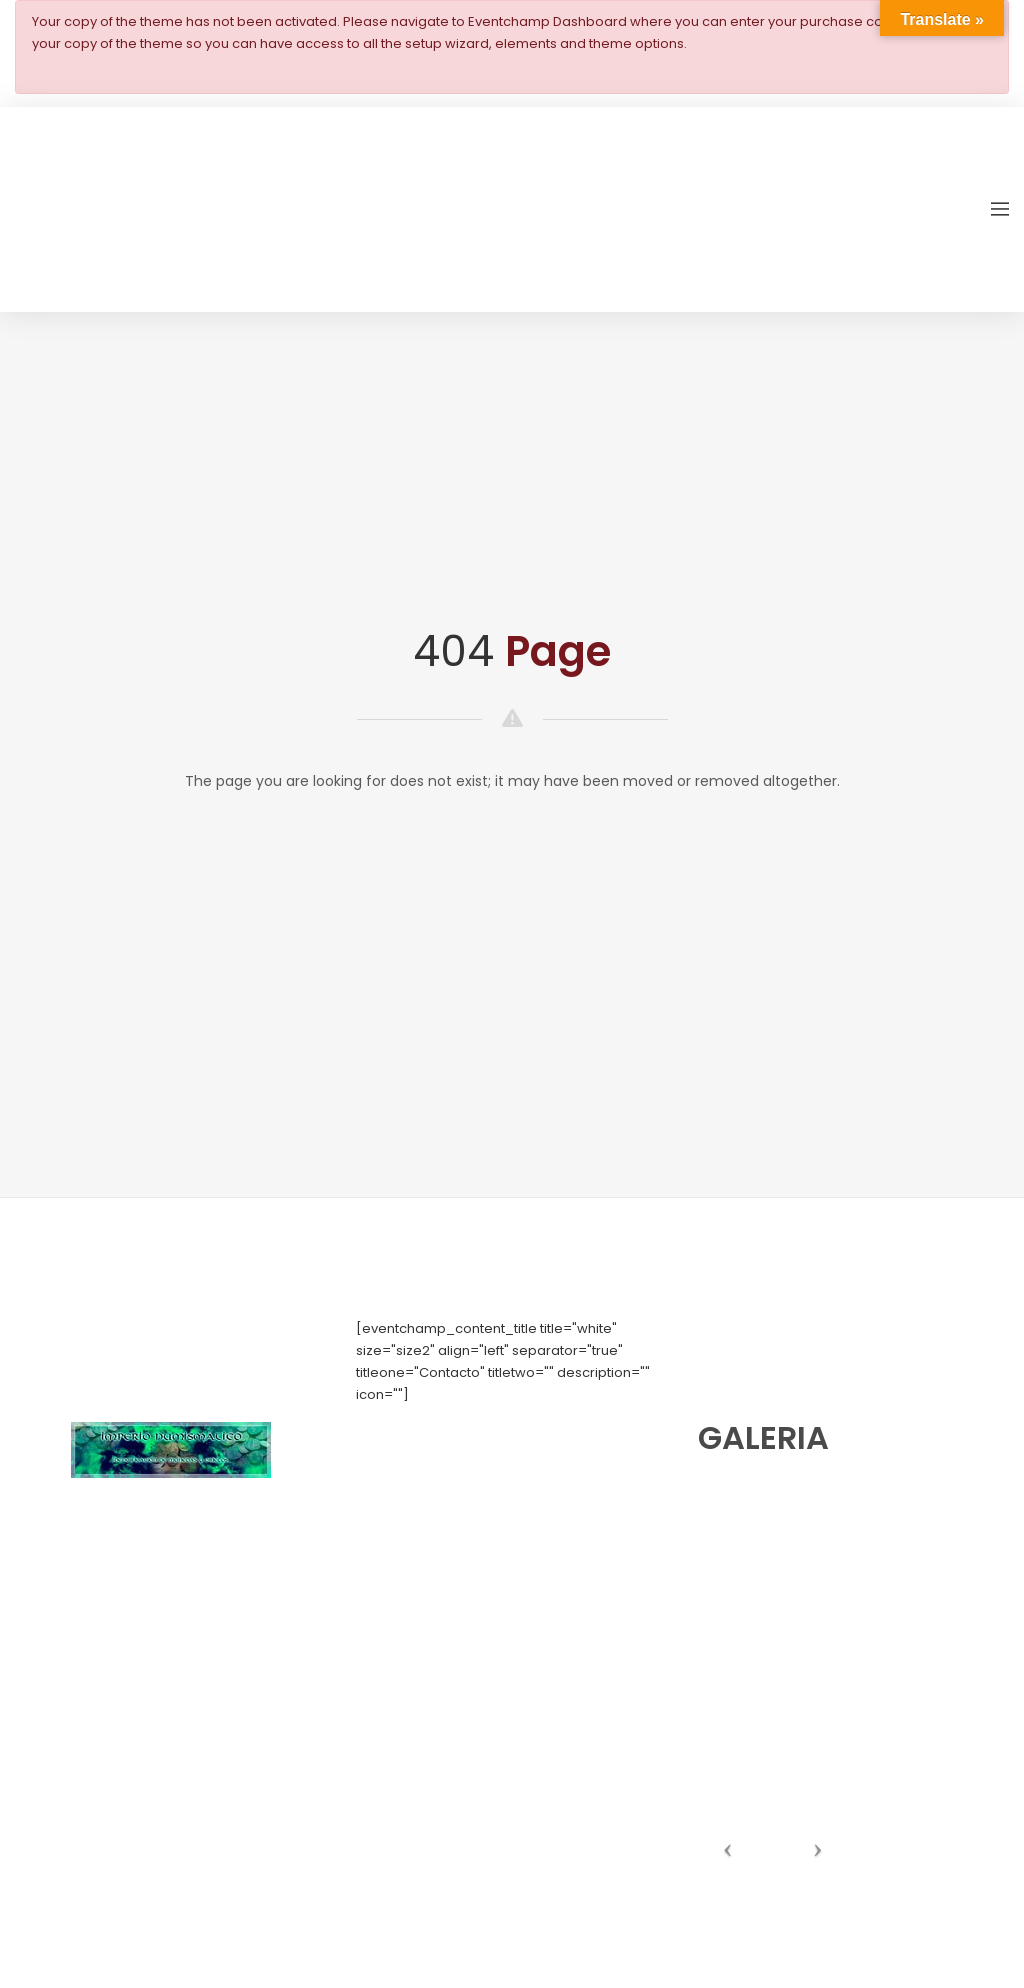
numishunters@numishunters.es (460, 1460)
